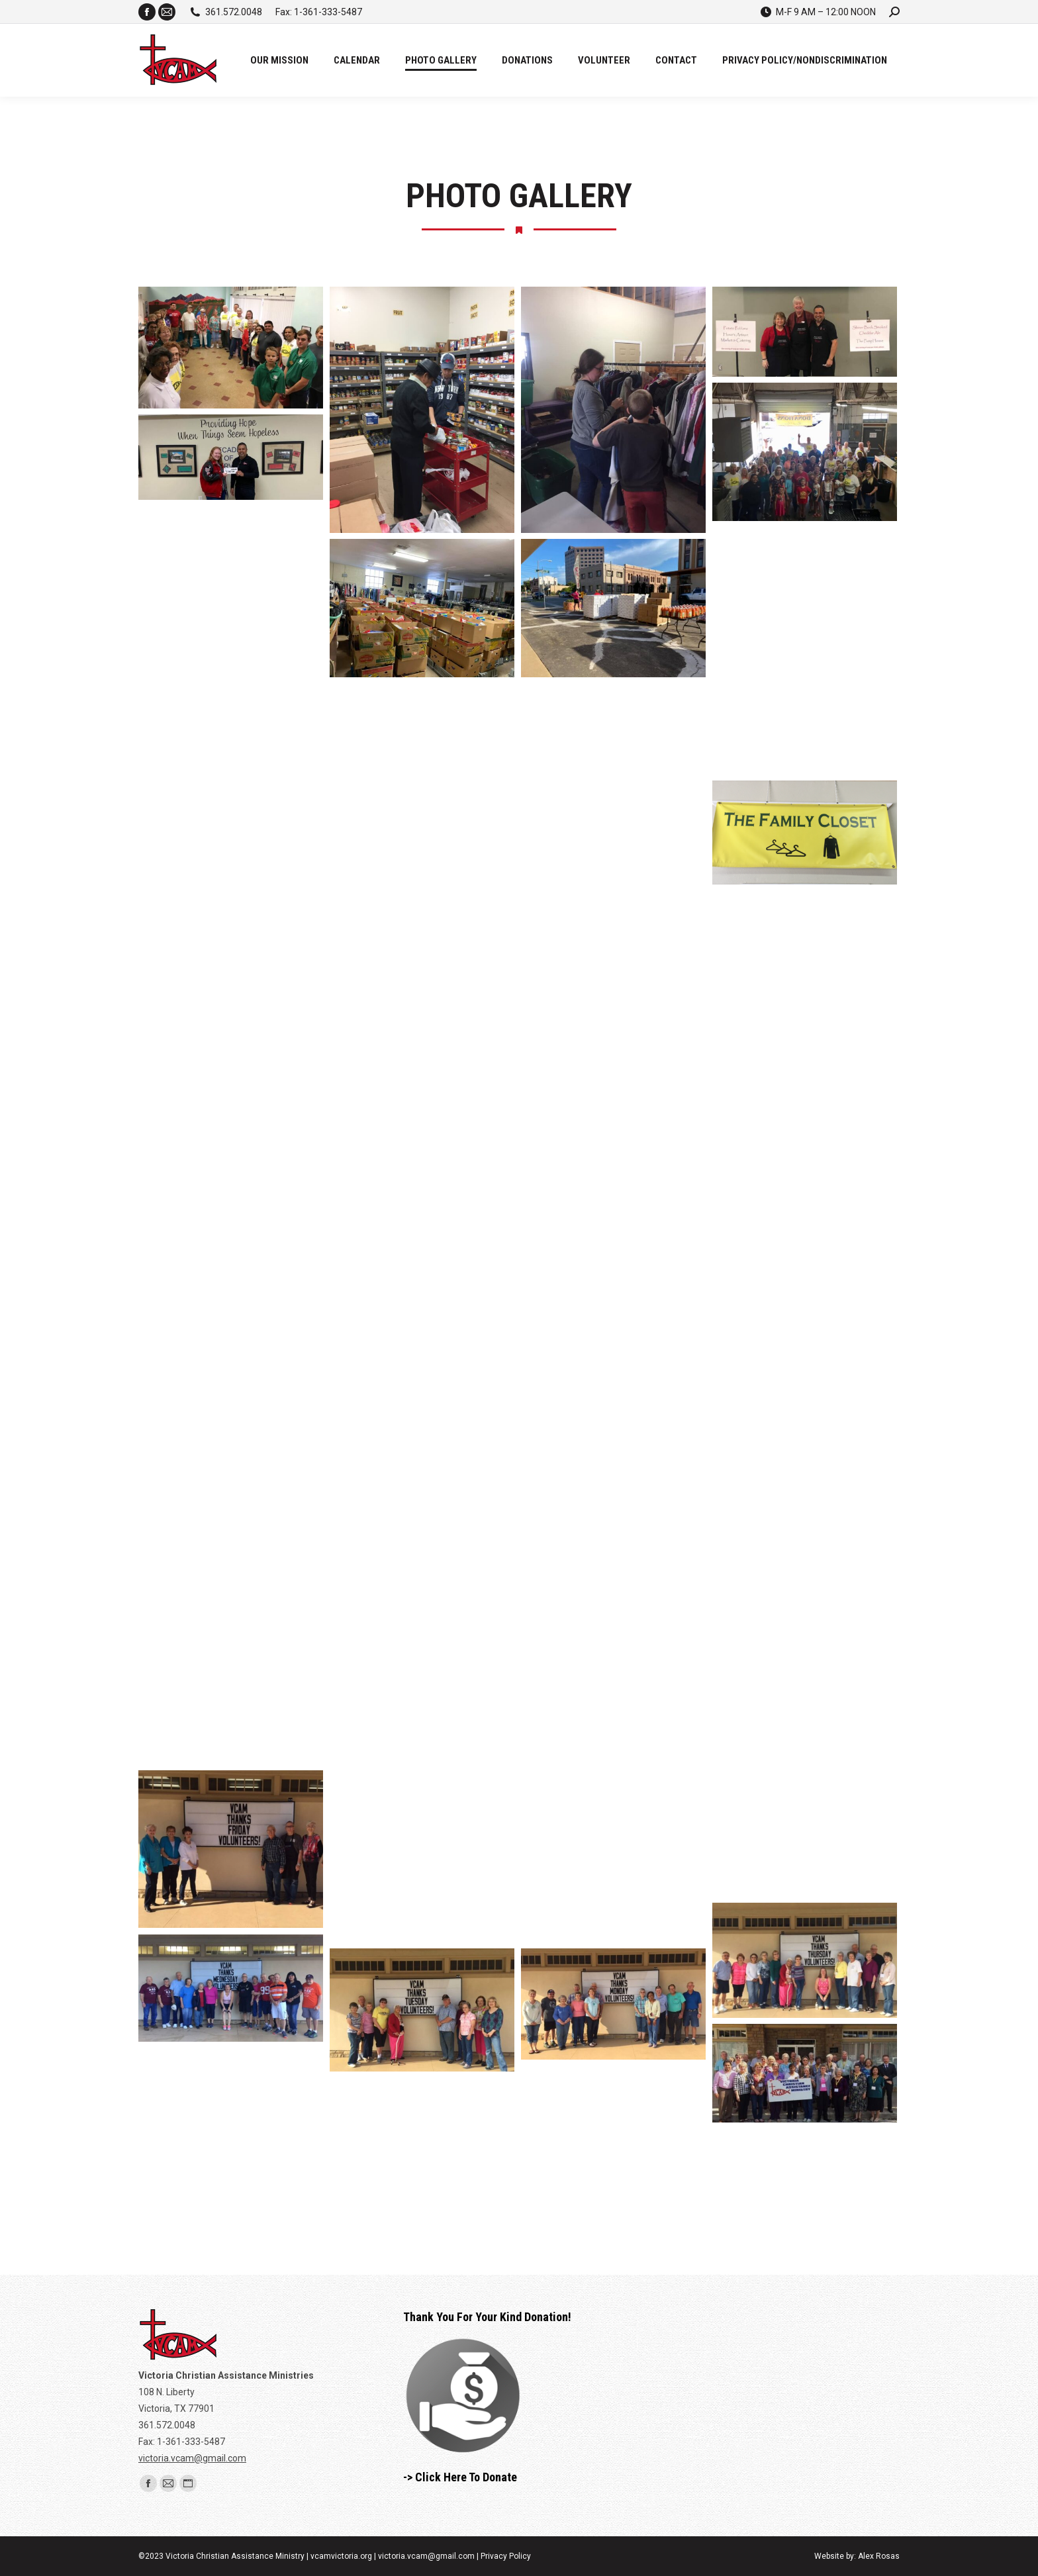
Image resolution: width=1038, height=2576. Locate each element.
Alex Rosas (879, 2556)
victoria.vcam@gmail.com (192, 2458)
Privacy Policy (506, 2556)
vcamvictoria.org (341, 2556)
